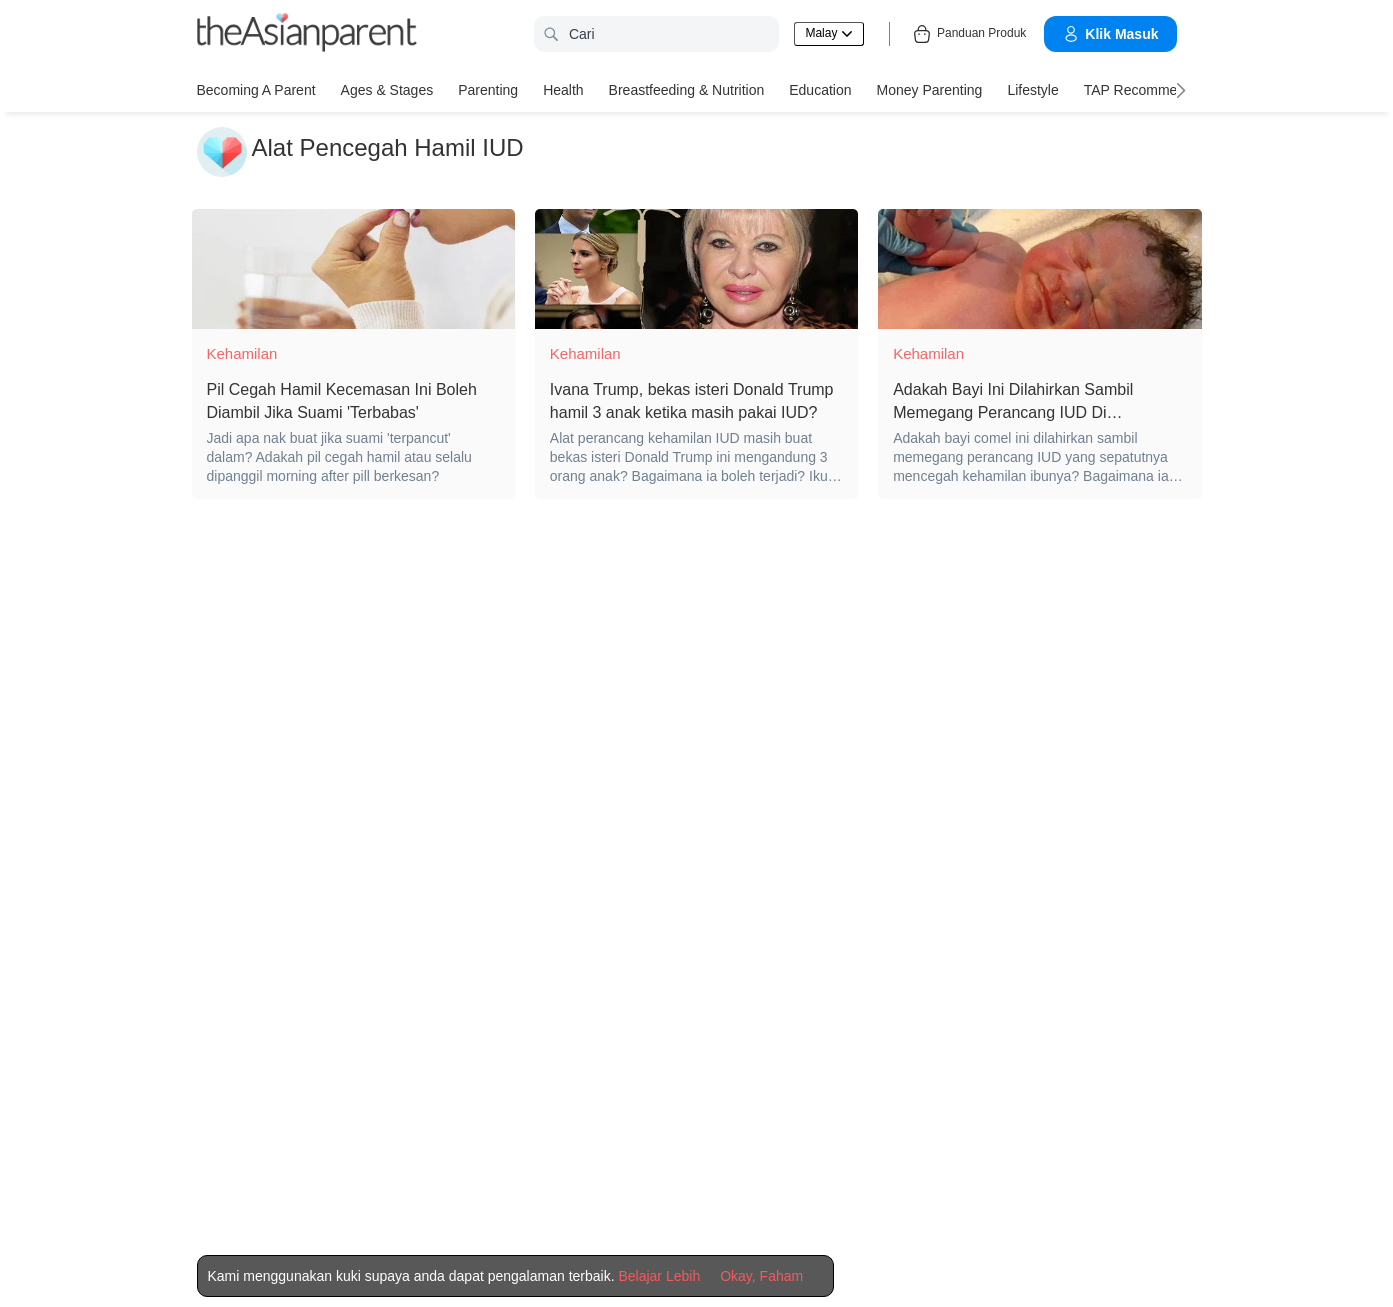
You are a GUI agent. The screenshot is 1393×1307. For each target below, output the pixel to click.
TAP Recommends (1142, 90)
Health (563, 90)
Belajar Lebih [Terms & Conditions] (659, 1276)
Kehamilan (242, 353)
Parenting (488, 90)
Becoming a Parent (256, 90)
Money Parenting (930, 90)
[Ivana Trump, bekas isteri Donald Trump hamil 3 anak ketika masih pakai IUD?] (696, 269)
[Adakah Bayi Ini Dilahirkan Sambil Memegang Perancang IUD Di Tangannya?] (1039, 269)
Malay (828, 33)
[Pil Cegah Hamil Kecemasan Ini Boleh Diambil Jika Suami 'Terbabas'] (353, 269)
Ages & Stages (387, 90)
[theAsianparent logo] (307, 34)
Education (820, 90)
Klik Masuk (1110, 34)
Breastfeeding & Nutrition (687, 90)
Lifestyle (1032, 90)
